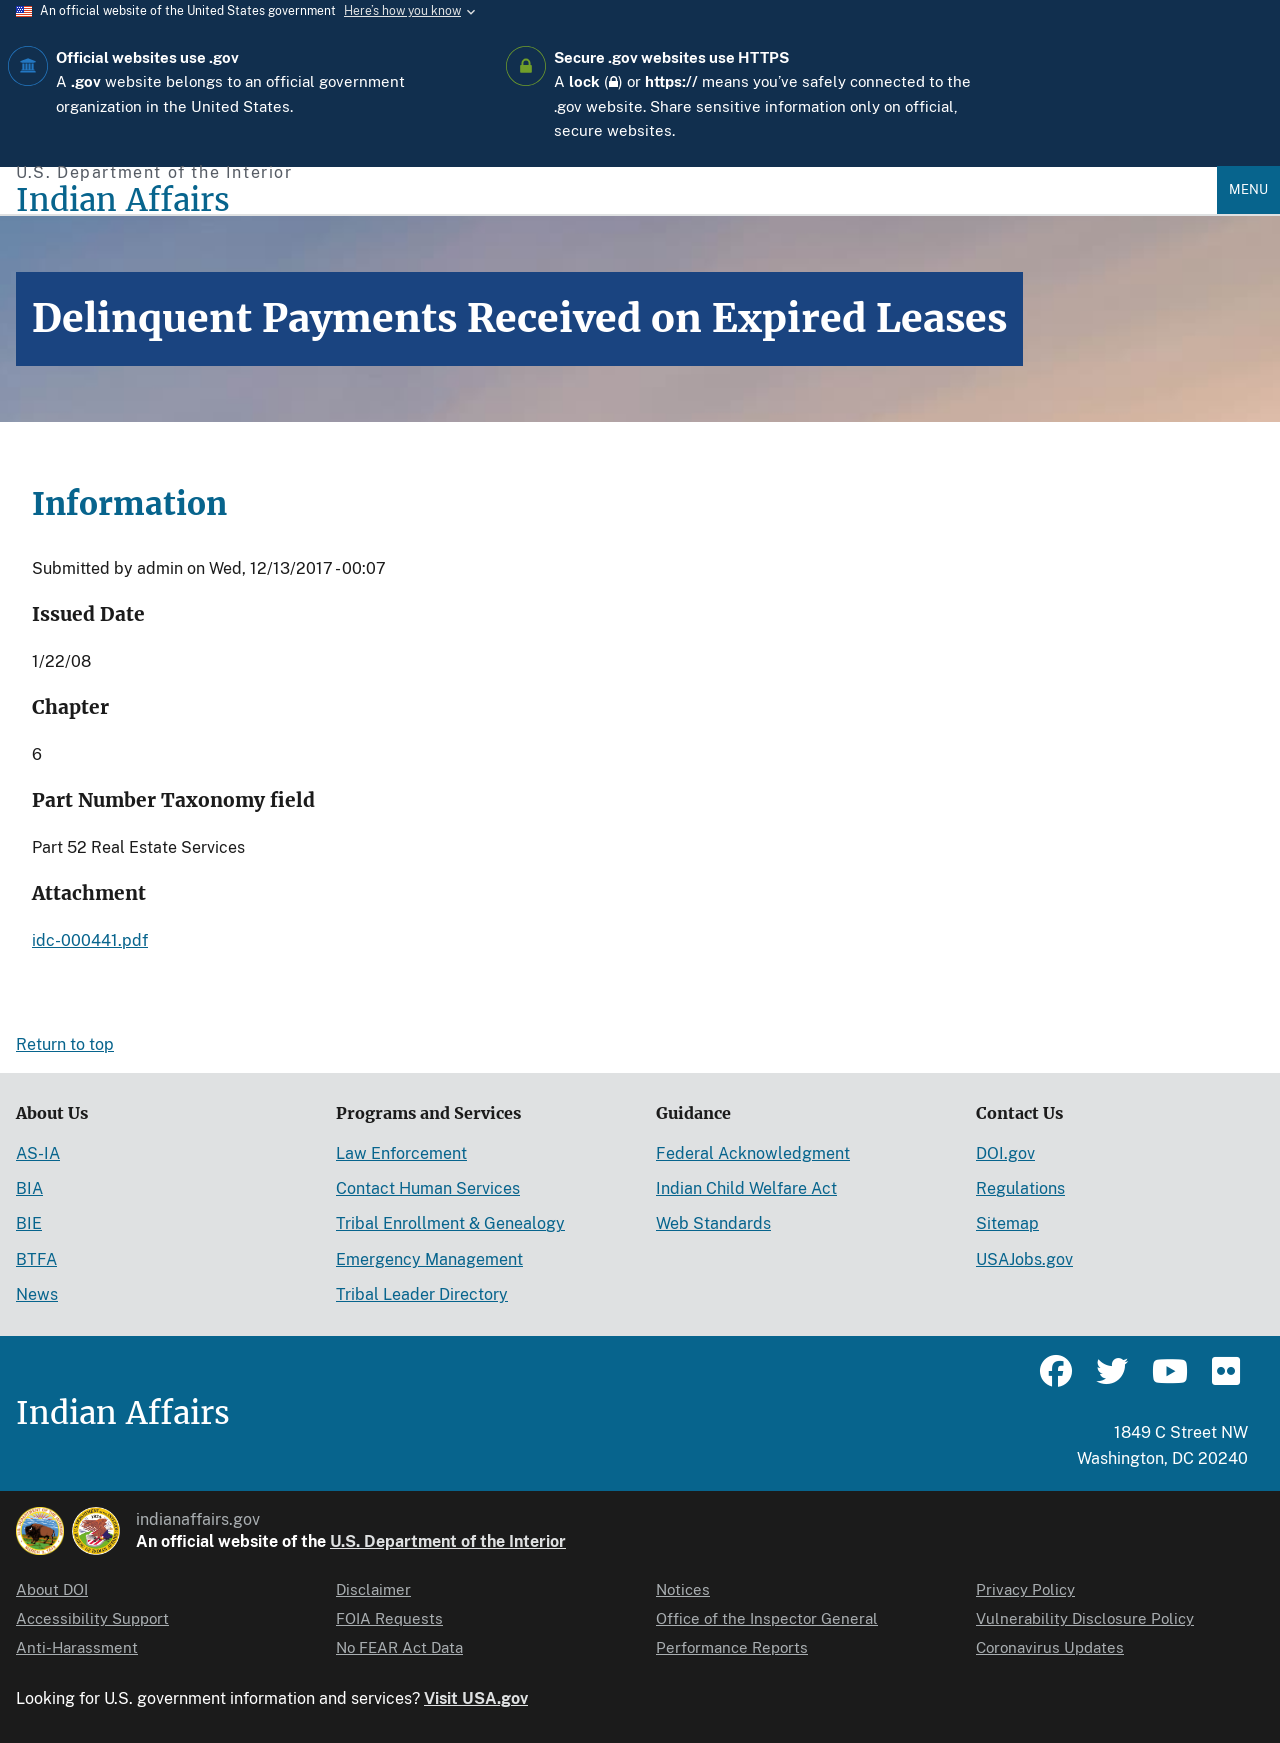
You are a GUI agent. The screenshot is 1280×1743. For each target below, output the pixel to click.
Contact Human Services (428, 1188)
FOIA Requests (389, 1618)
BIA (29, 1188)
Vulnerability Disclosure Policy (1085, 1618)
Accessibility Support (92, 1618)
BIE (29, 1223)
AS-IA (38, 1153)
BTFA (36, 1259)
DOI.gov (1005, 1153)
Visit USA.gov (476, 1698)
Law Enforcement (401, 1153)
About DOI (52, 1589)
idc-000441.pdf (90, 940)
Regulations (1020, 1188)
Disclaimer (373, 1589)
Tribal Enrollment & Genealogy (450, 1223)
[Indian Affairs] (616, 200)
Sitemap (1007, 1223)
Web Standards (713, 1223)
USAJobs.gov (1024, 1259)
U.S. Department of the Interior (448, 1541)
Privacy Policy (1025, 1589)
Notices (683, 1589)
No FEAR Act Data (399, 1647)
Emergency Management (429, 1259)
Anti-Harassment (77, 1647)
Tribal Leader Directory (422, 1294)
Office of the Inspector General (767, 1618)
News (37, 1294)
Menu (1248, 189)
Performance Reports (732, 1647)
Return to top (65, 1044)
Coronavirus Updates (1050, 1647)
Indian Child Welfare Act (746, 1188)
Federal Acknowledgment (753, 1153)
